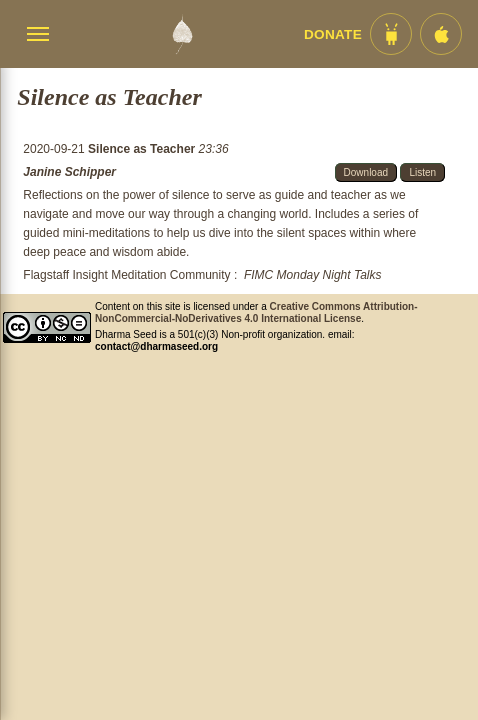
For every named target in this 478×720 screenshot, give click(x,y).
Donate (333, 34)
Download (366, 172)
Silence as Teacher (143, 149)
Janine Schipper (69, 172)
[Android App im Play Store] (391, 34)
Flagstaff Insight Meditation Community (126, 275)
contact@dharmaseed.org (156, 346)
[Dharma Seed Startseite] (182, 34)
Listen (422, 172)
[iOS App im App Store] (441, 34)
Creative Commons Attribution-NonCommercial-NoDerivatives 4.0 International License (256, 312)
